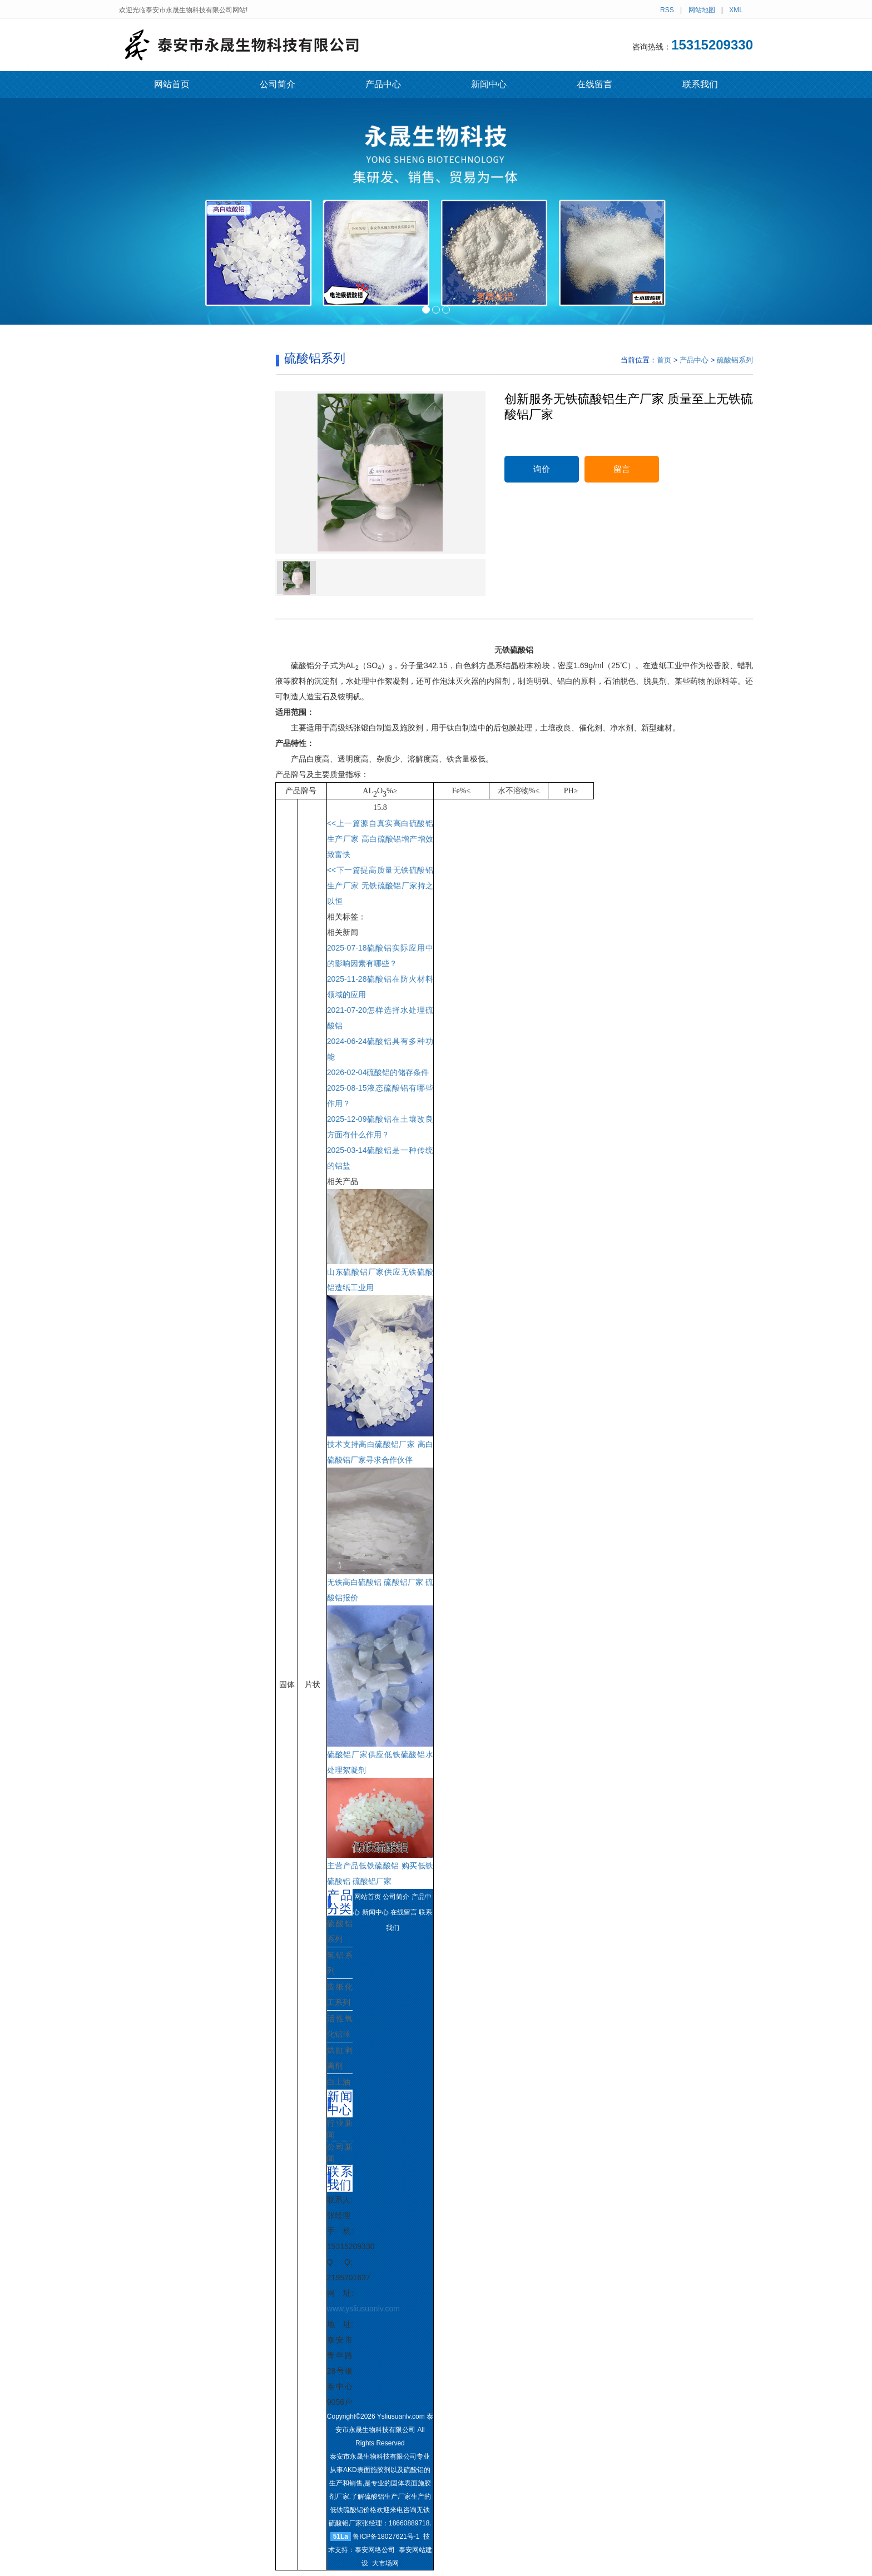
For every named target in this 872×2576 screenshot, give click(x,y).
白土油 (338, 2081)
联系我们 (700, 84)
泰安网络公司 (375, 2550)
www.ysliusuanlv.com (363, 2308)
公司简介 (277, 84)
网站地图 (701, 10)
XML (736, 10)
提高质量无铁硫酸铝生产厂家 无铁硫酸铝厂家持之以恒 (380, 886)
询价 (541, 469)
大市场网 (385, 2563)
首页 (664, 360)
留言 (621, 469)
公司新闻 (340, 2152)
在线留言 (594, 84)
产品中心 (383, 84)
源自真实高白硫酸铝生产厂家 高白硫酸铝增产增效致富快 (380, 839)
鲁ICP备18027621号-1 (386, 2536)
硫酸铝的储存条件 (378, 1072)
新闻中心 (489, 84)
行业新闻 (340, 2129)
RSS (667, 10)
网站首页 (172, 84)
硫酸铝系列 (735, 360)
